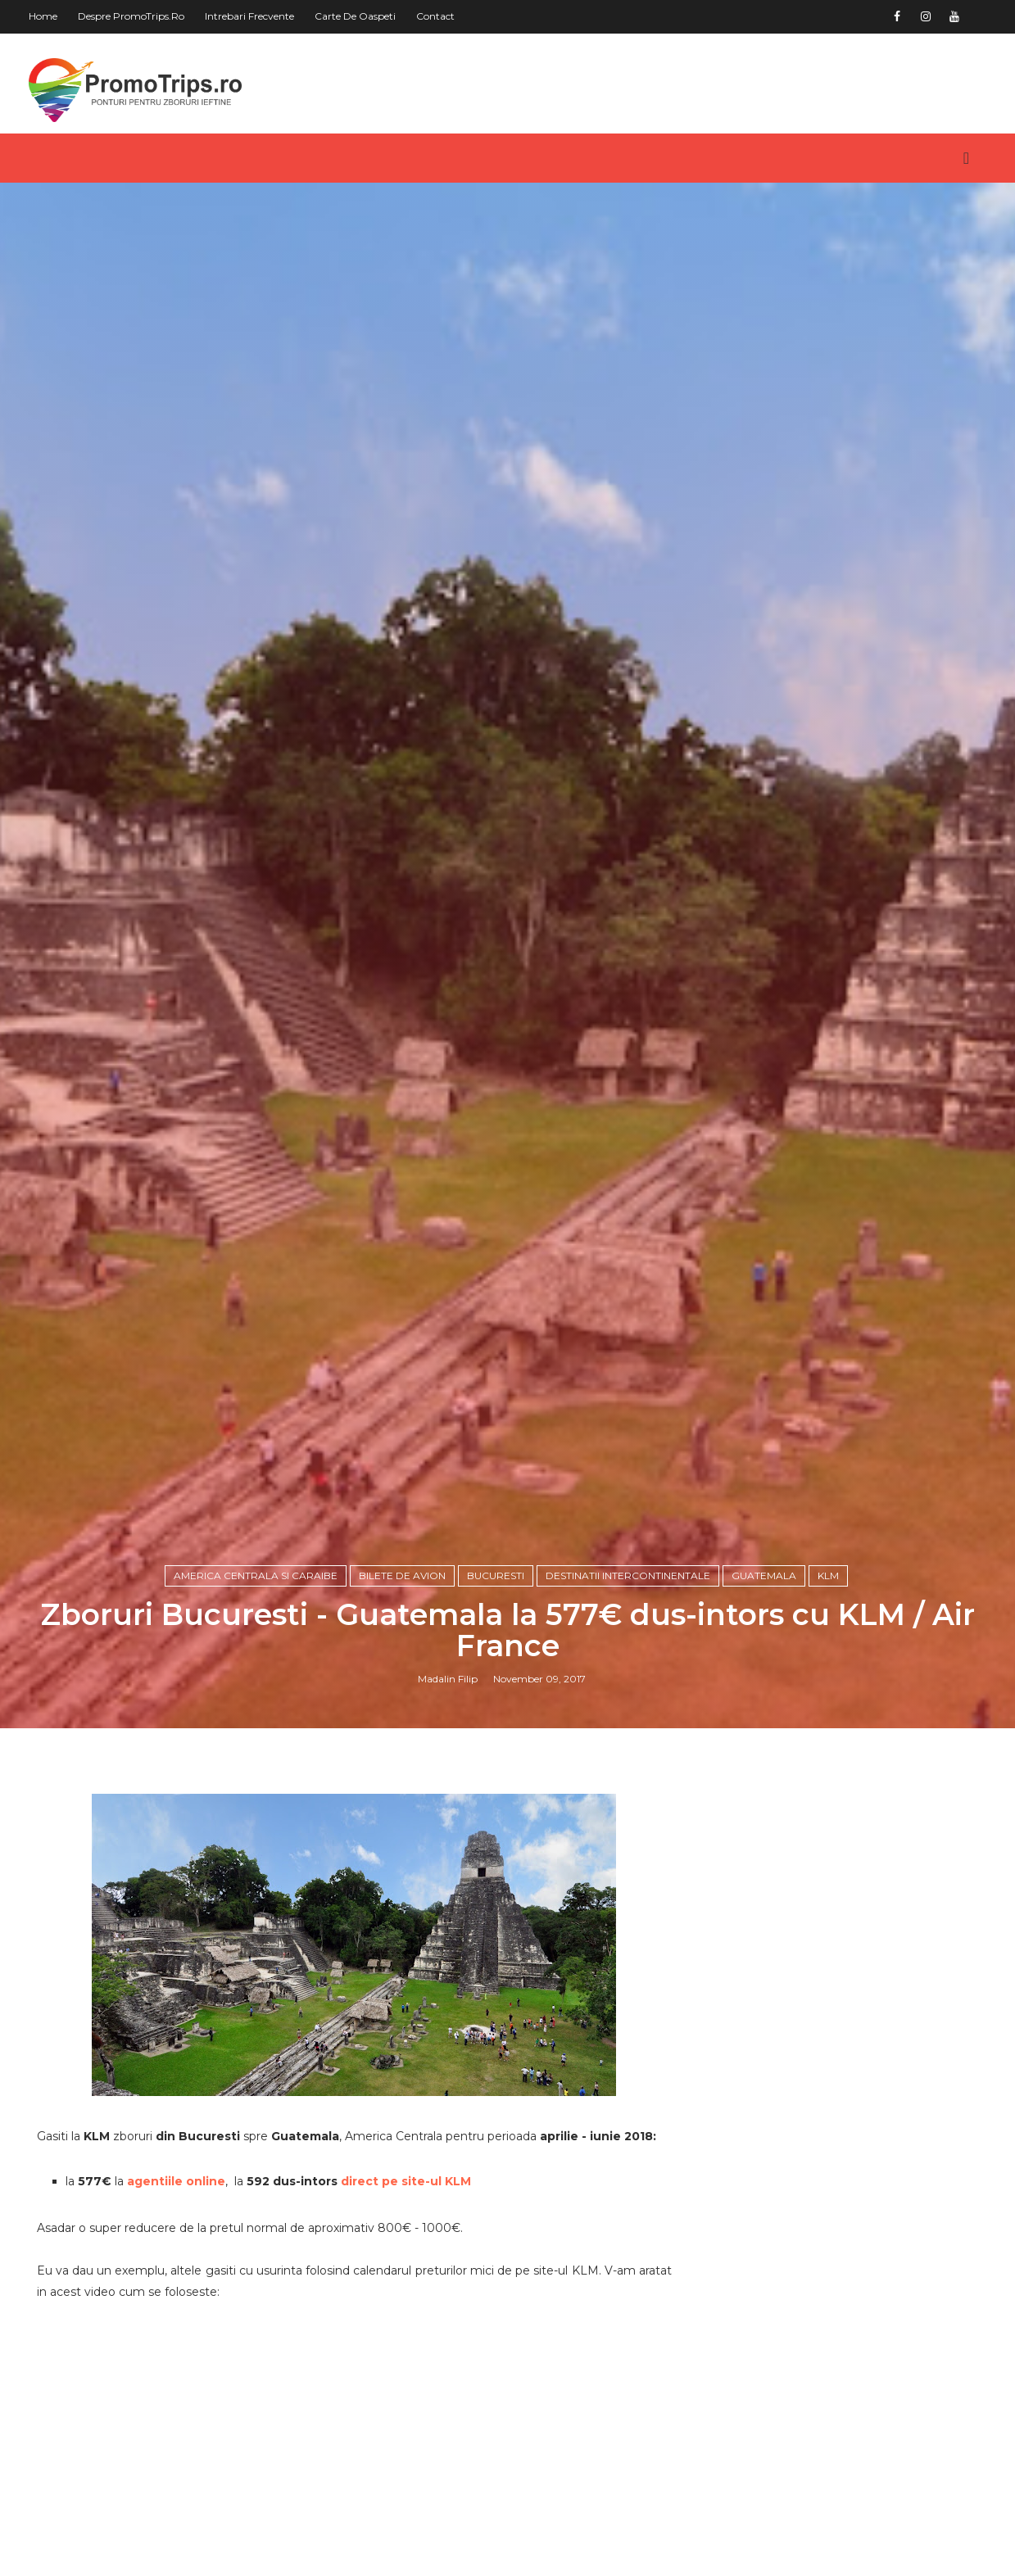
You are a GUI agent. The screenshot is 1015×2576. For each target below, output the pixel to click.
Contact (435, 16)
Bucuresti (495, 1575)
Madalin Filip (448, 1679)
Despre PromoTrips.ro (131, 16)
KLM (828, 1575)
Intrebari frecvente (249, 16)
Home (43, 16)
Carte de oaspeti (355, 16)
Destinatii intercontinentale (628, 1575)
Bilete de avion (402, 1575)
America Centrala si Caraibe (256, 1575)
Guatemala (764, 1575)
